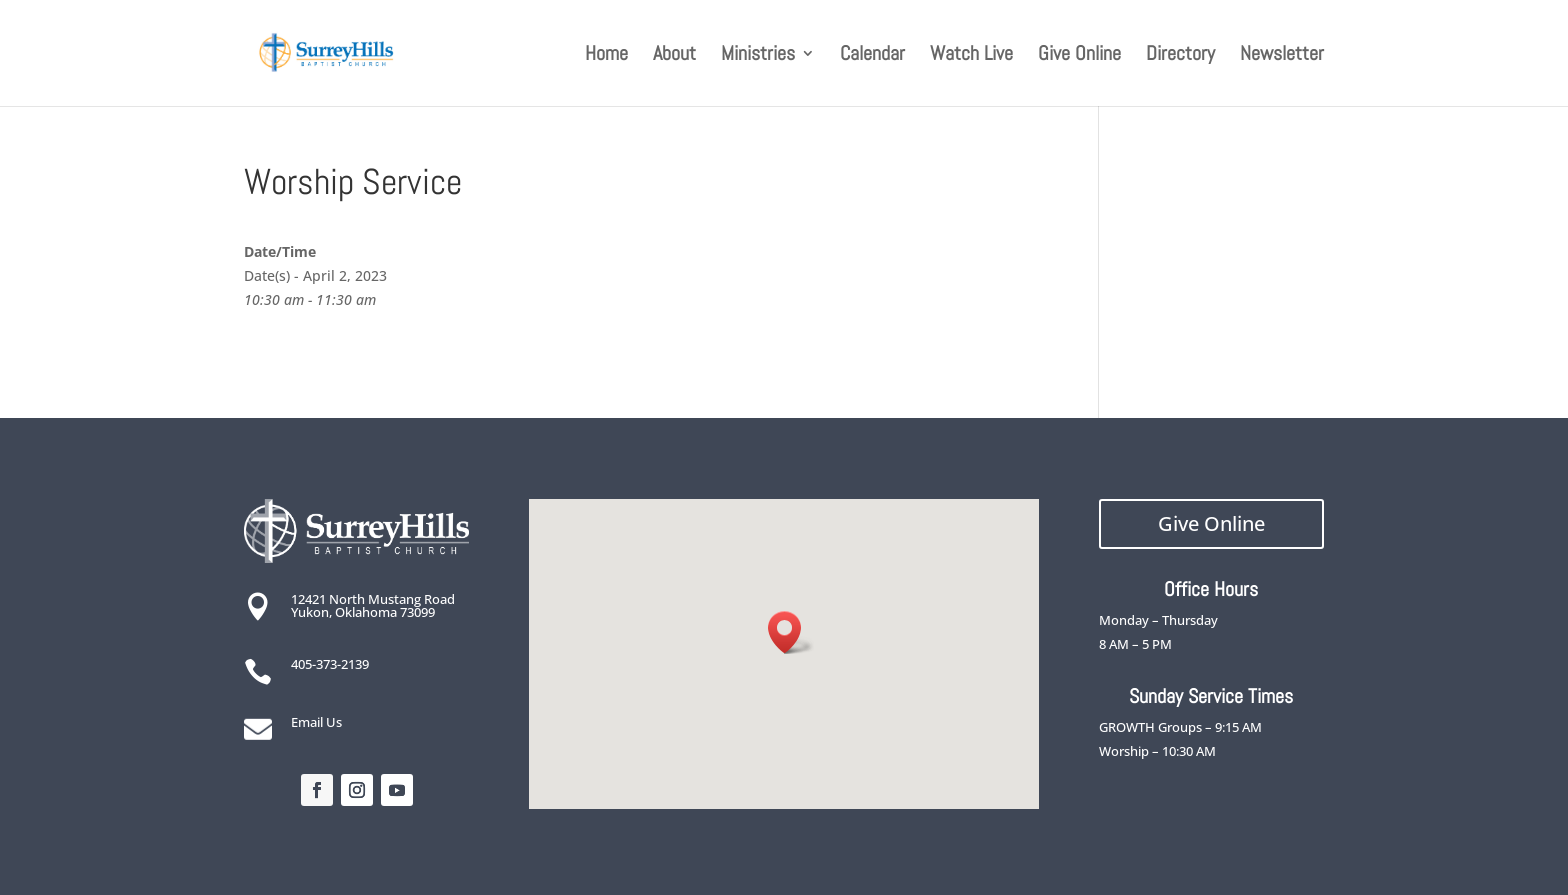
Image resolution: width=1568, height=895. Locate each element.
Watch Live (971, 56)
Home (606, 56)
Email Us (316, 722)
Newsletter (1282, 56)
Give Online (1079, 56)
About (674, 56)
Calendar (872, 56)
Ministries (758, 56)
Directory (1180, 56)
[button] (791, 632)
